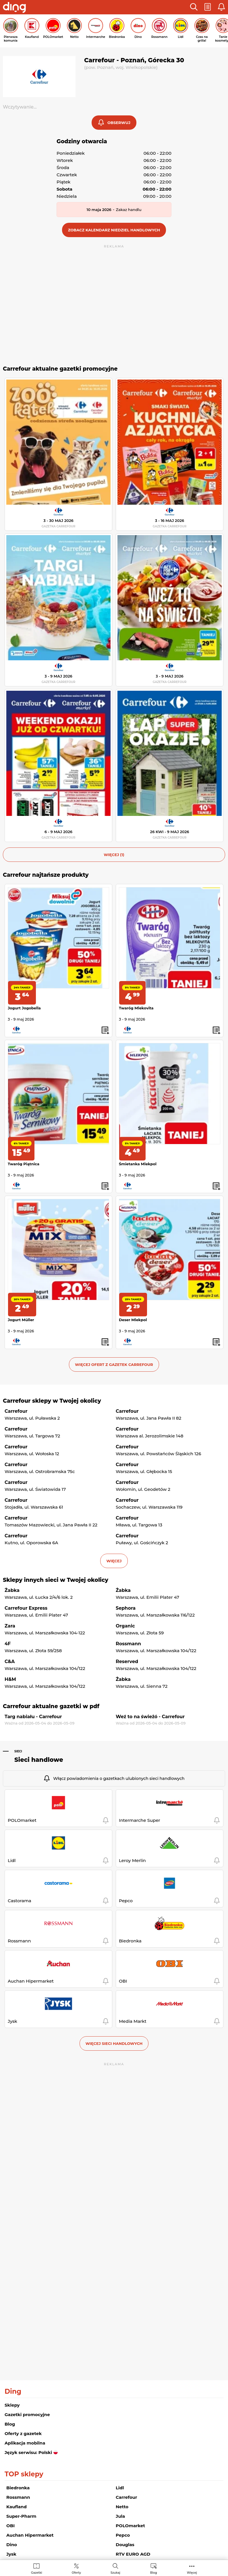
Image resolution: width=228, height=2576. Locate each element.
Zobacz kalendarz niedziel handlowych (114, 230)
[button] (194, 7)
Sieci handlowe (38, 1759)
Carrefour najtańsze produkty (46, 875)
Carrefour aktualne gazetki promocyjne (60, 368)
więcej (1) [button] (114, 854)
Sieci (18, 1751)
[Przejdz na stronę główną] (14, 8)
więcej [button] (113, 1561)
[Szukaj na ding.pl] (115, 2568)
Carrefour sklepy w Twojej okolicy (52, 1401)
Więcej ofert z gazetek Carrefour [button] (114, 1364)
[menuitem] (36, 2568)
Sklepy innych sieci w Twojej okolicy (55, 1580)
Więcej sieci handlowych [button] (114, 2043)
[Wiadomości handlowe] (153, 2568)
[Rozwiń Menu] (192, 2568)
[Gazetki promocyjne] (36, 2568)
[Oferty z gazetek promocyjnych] (76, 2568)
